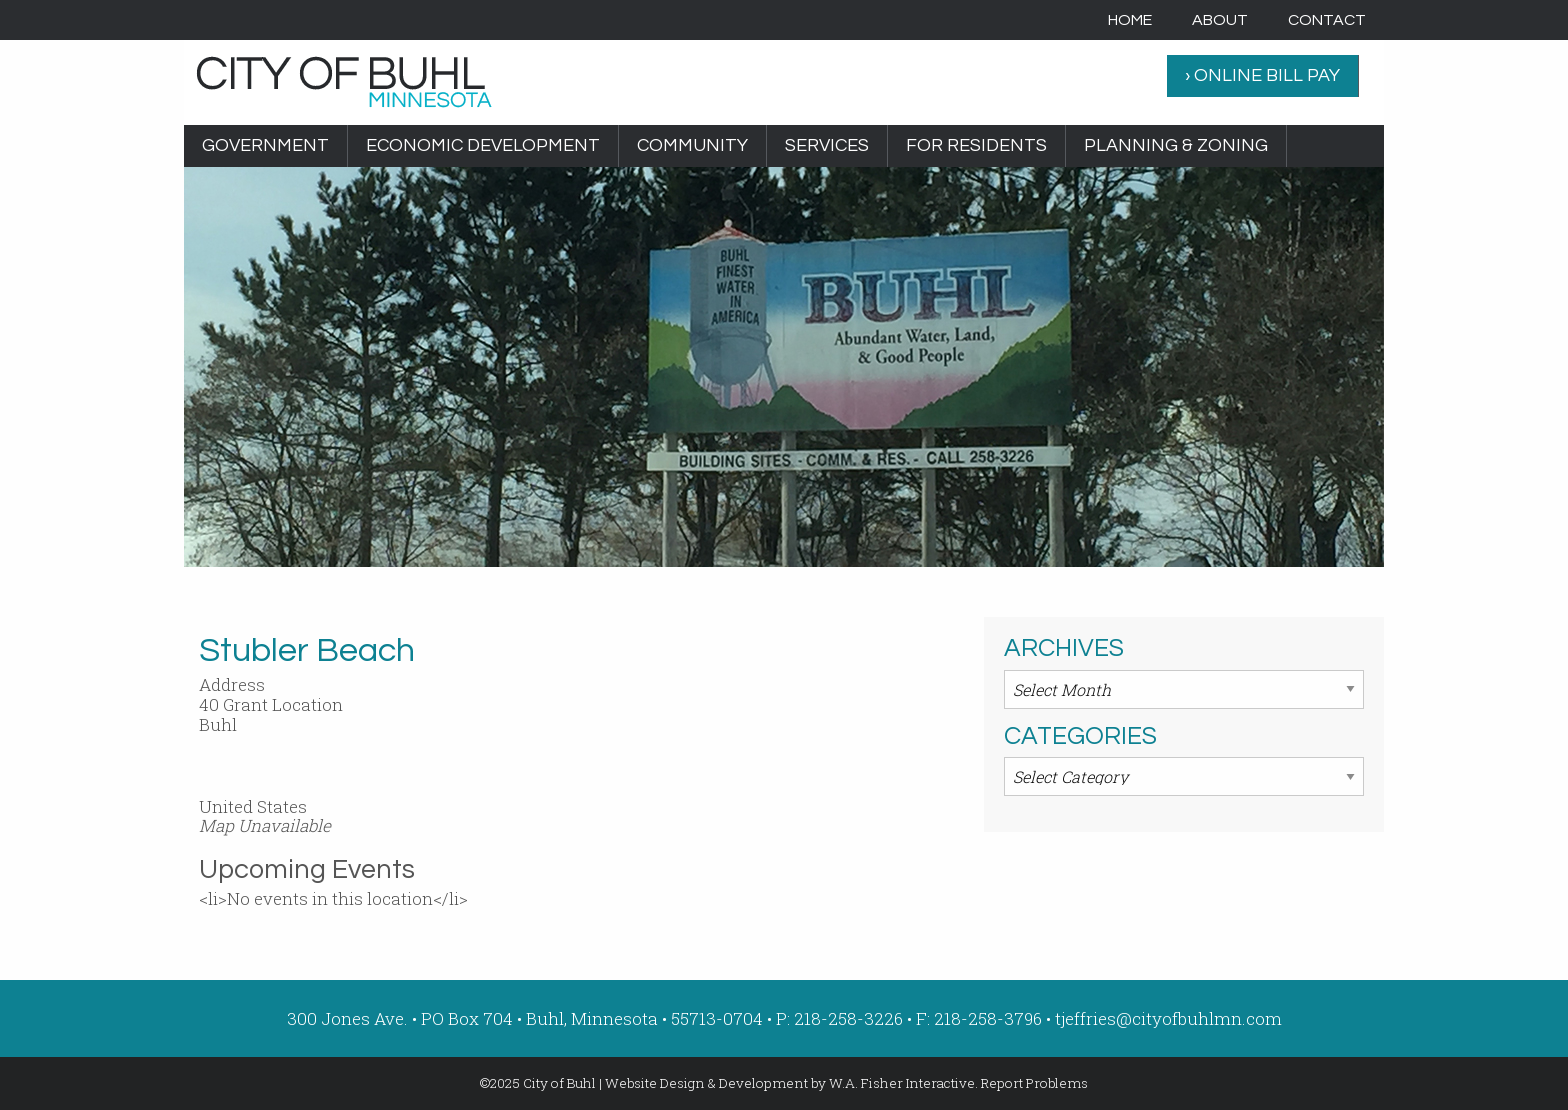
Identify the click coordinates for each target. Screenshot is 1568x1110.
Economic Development (483, 145)
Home (1130, 20)
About (1220, 20)
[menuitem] (1130, 20)
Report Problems (1034, 1083)
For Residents (976, 145)
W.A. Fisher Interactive (902, 1083)
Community (692, 145)
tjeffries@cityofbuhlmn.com (1168, 1018)
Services (827, 145)
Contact (1327, 20)
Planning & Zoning (1176, 145)
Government (265, 145)
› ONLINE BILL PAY (1262, 75)
